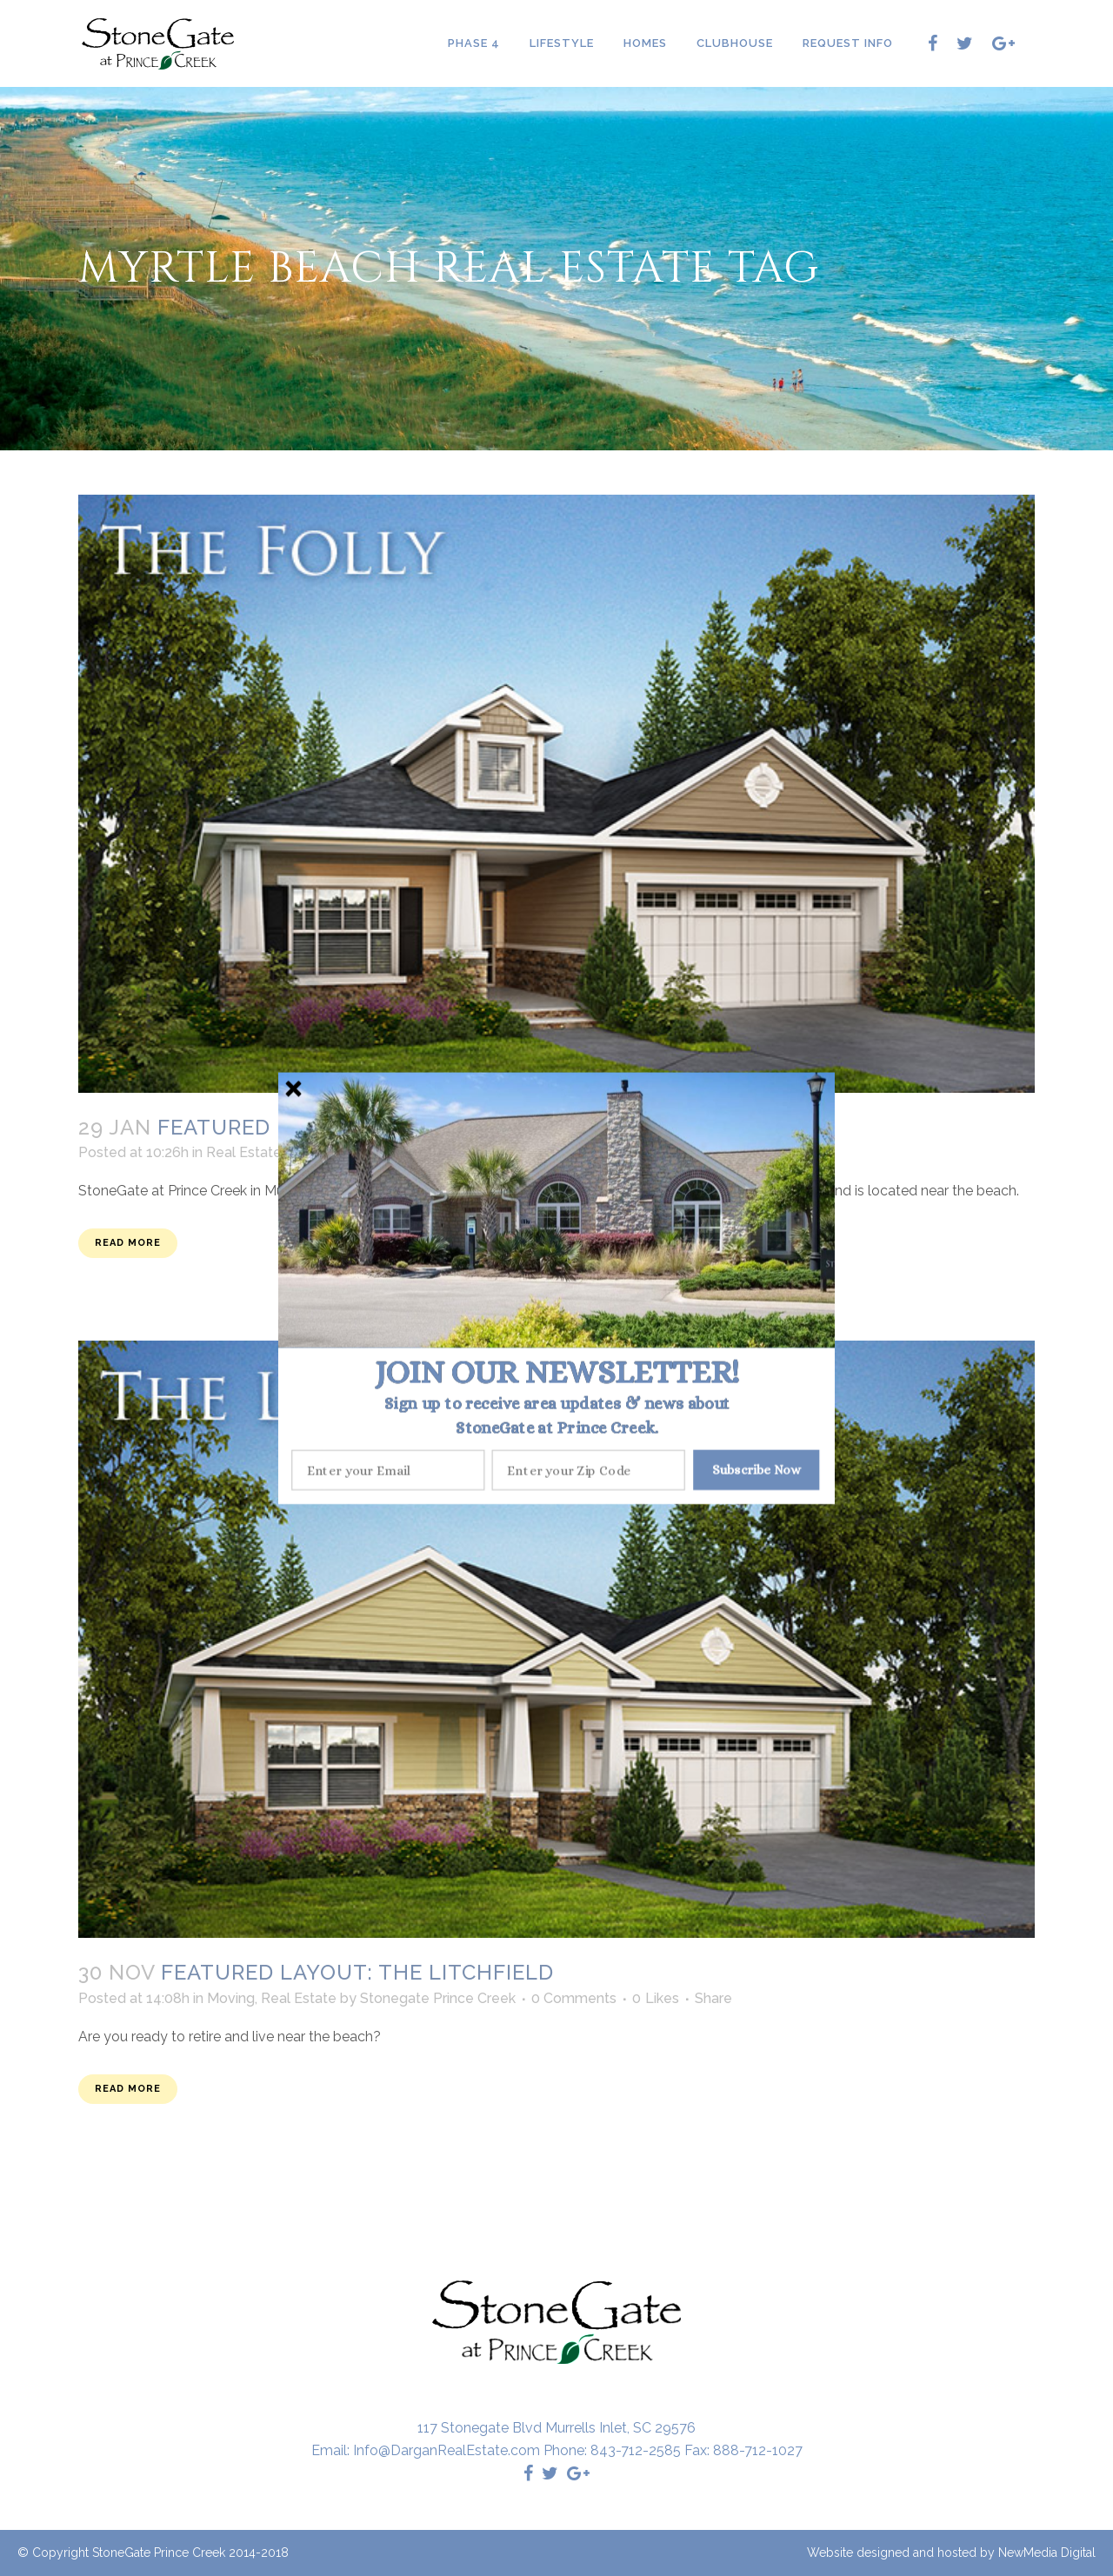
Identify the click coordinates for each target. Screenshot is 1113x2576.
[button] (556, 1372)
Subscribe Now (756, 1468)
